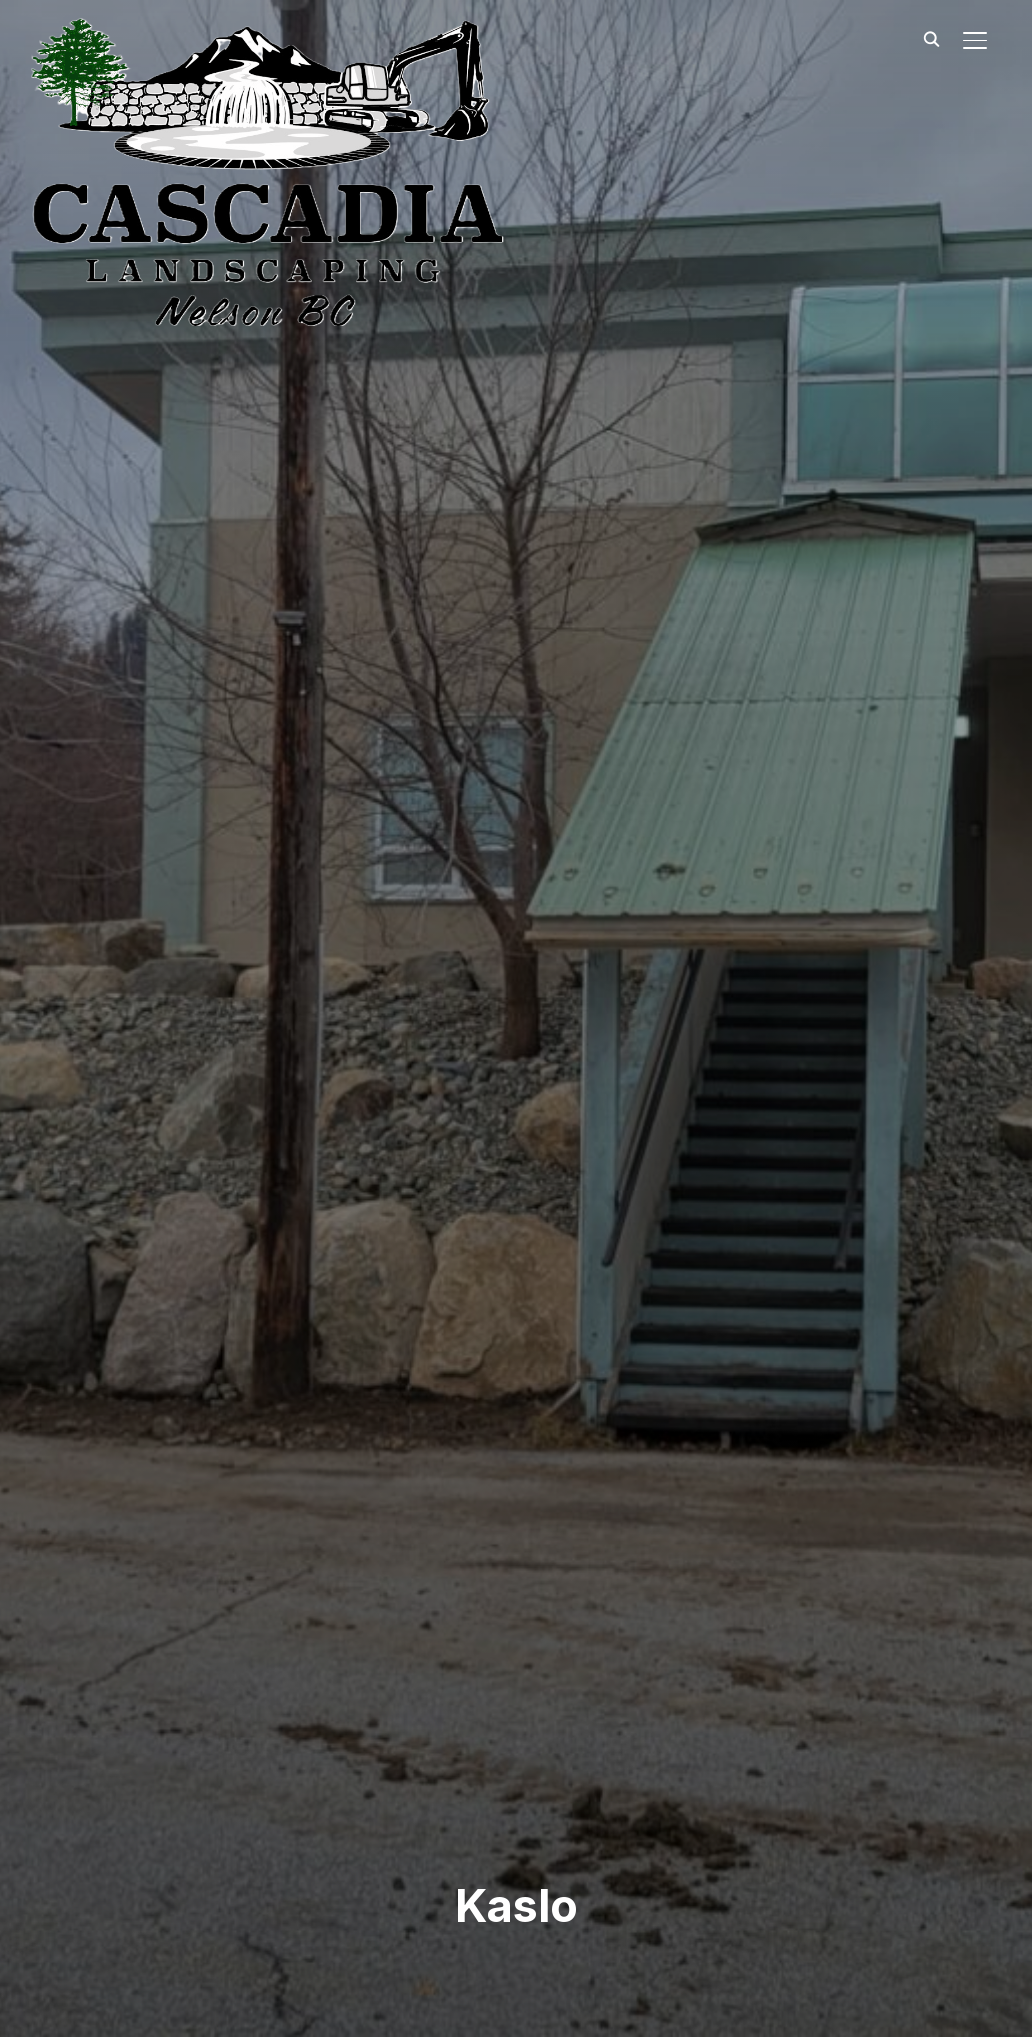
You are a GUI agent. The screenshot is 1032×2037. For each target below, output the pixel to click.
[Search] (931, 38)
